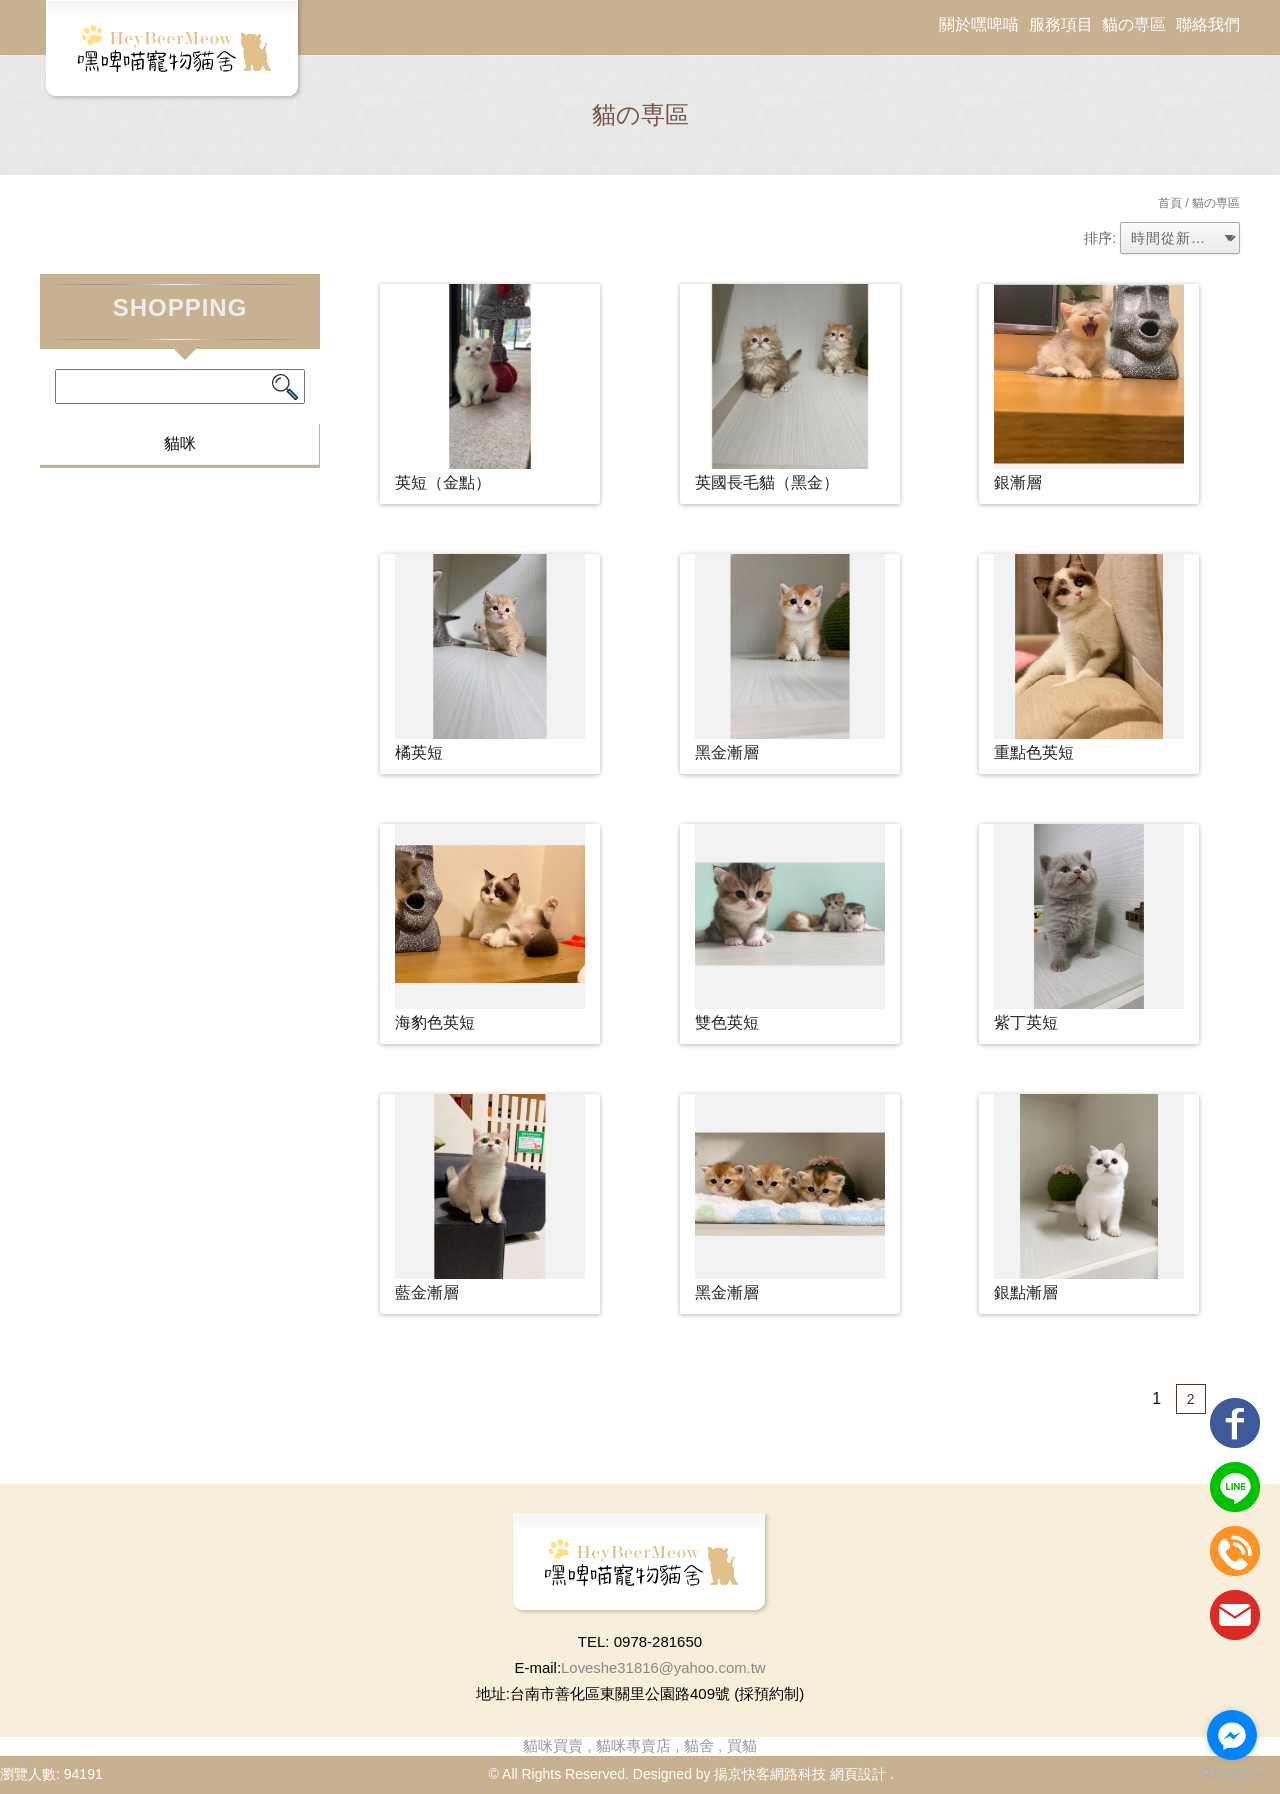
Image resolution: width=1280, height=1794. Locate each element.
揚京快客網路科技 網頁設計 (800, 1774)
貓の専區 (1134, 24)
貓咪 (180, 443)
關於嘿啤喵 (979, 24)
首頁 (1170, 203)
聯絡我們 (1208, 24)
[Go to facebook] (1232, 1735)
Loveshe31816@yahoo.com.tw (663, 1667)
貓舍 (699, 1745)
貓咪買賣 (553, 1745)
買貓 (742, 1745)
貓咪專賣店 (633, 1745)
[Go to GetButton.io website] (1232, 1773)
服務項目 (1061, 24)
